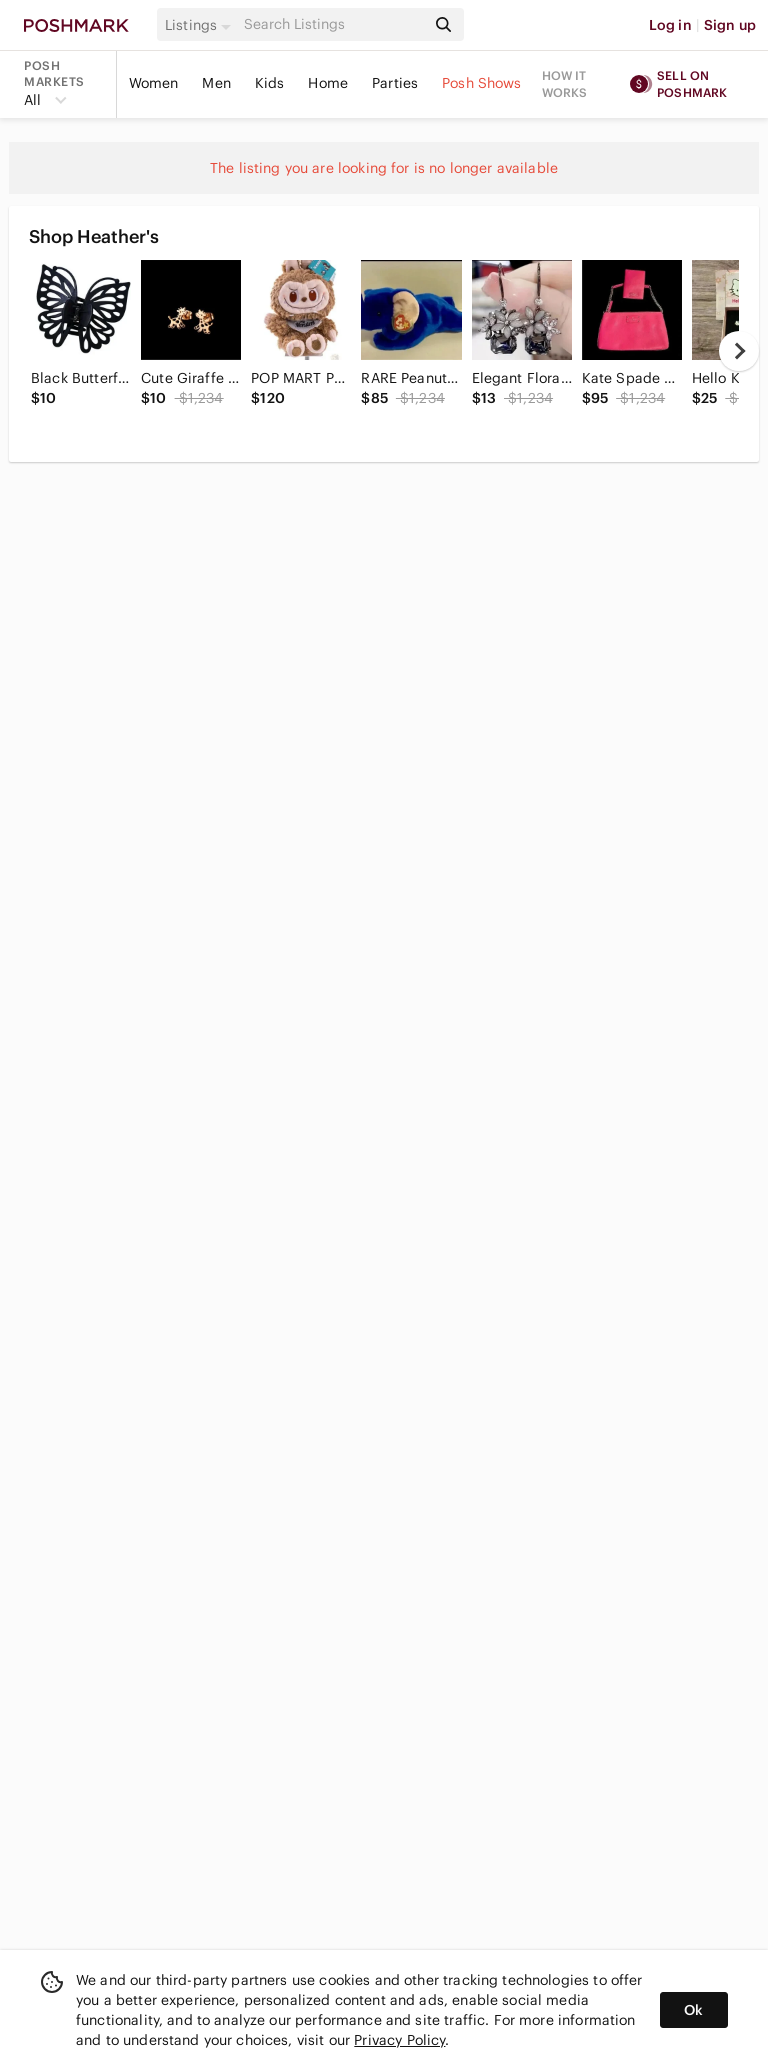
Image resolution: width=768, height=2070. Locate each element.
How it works (565, 84)
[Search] (333, 24)
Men (216, 83)
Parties (395, 83)
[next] (739, 351)
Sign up (730, 25)
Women (154, 83)
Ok (693, 2010)
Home (328, 83)
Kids (270, 83)
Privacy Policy (399, 2040)
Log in (670, 25)
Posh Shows (482, 83)
